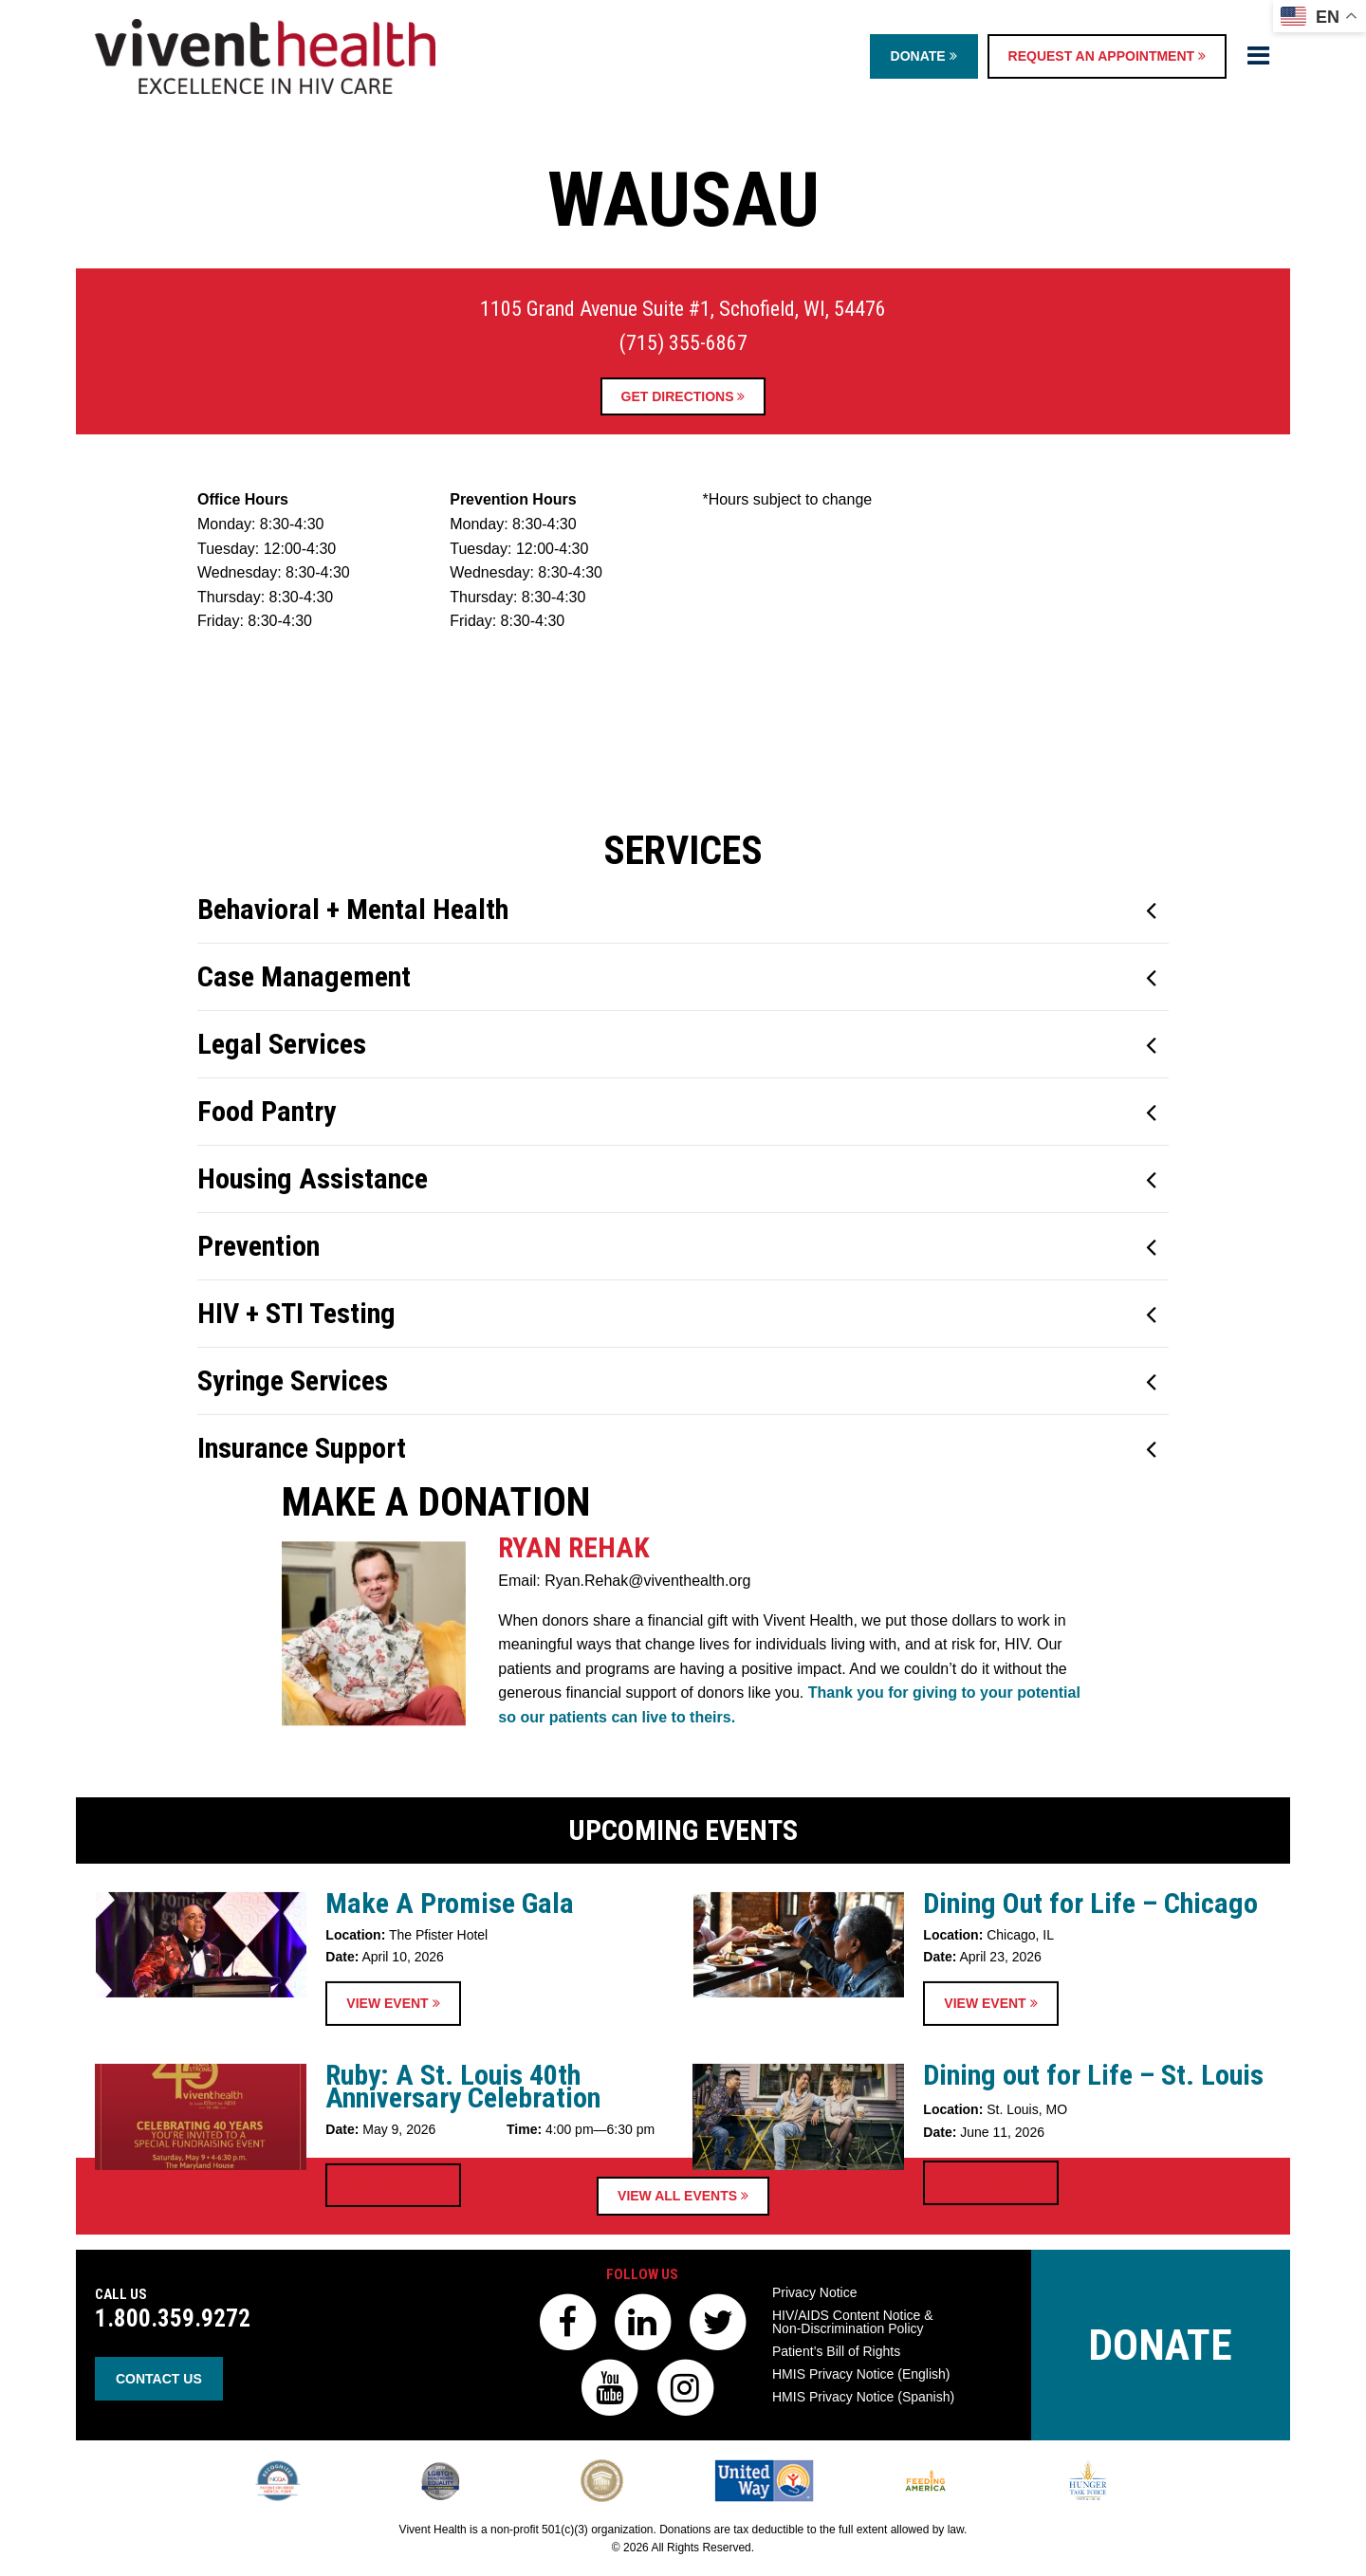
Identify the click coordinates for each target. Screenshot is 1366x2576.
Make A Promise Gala (449, 2067)
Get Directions (683, 396)
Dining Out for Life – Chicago (1090, 2067)
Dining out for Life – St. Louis (1093, 2239)
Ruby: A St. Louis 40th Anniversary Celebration (462, 2251)
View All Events (683, 2195)
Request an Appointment (1107, 56)
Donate (924, 56)
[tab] (683, 1175)
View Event (392, 2168)
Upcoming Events (683, 1994)
